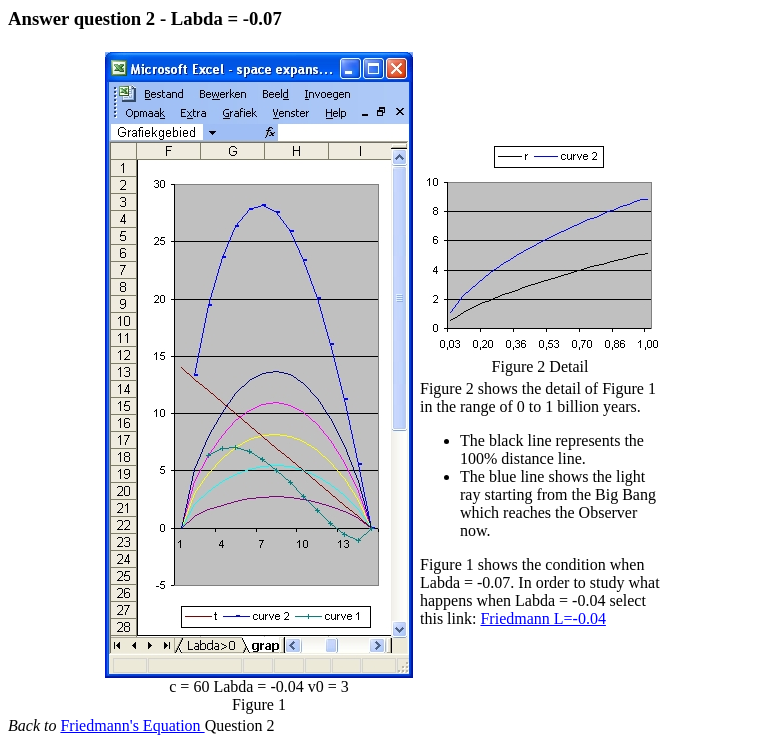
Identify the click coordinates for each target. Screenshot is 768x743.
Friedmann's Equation (132, 725)
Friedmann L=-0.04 (542, 618)
